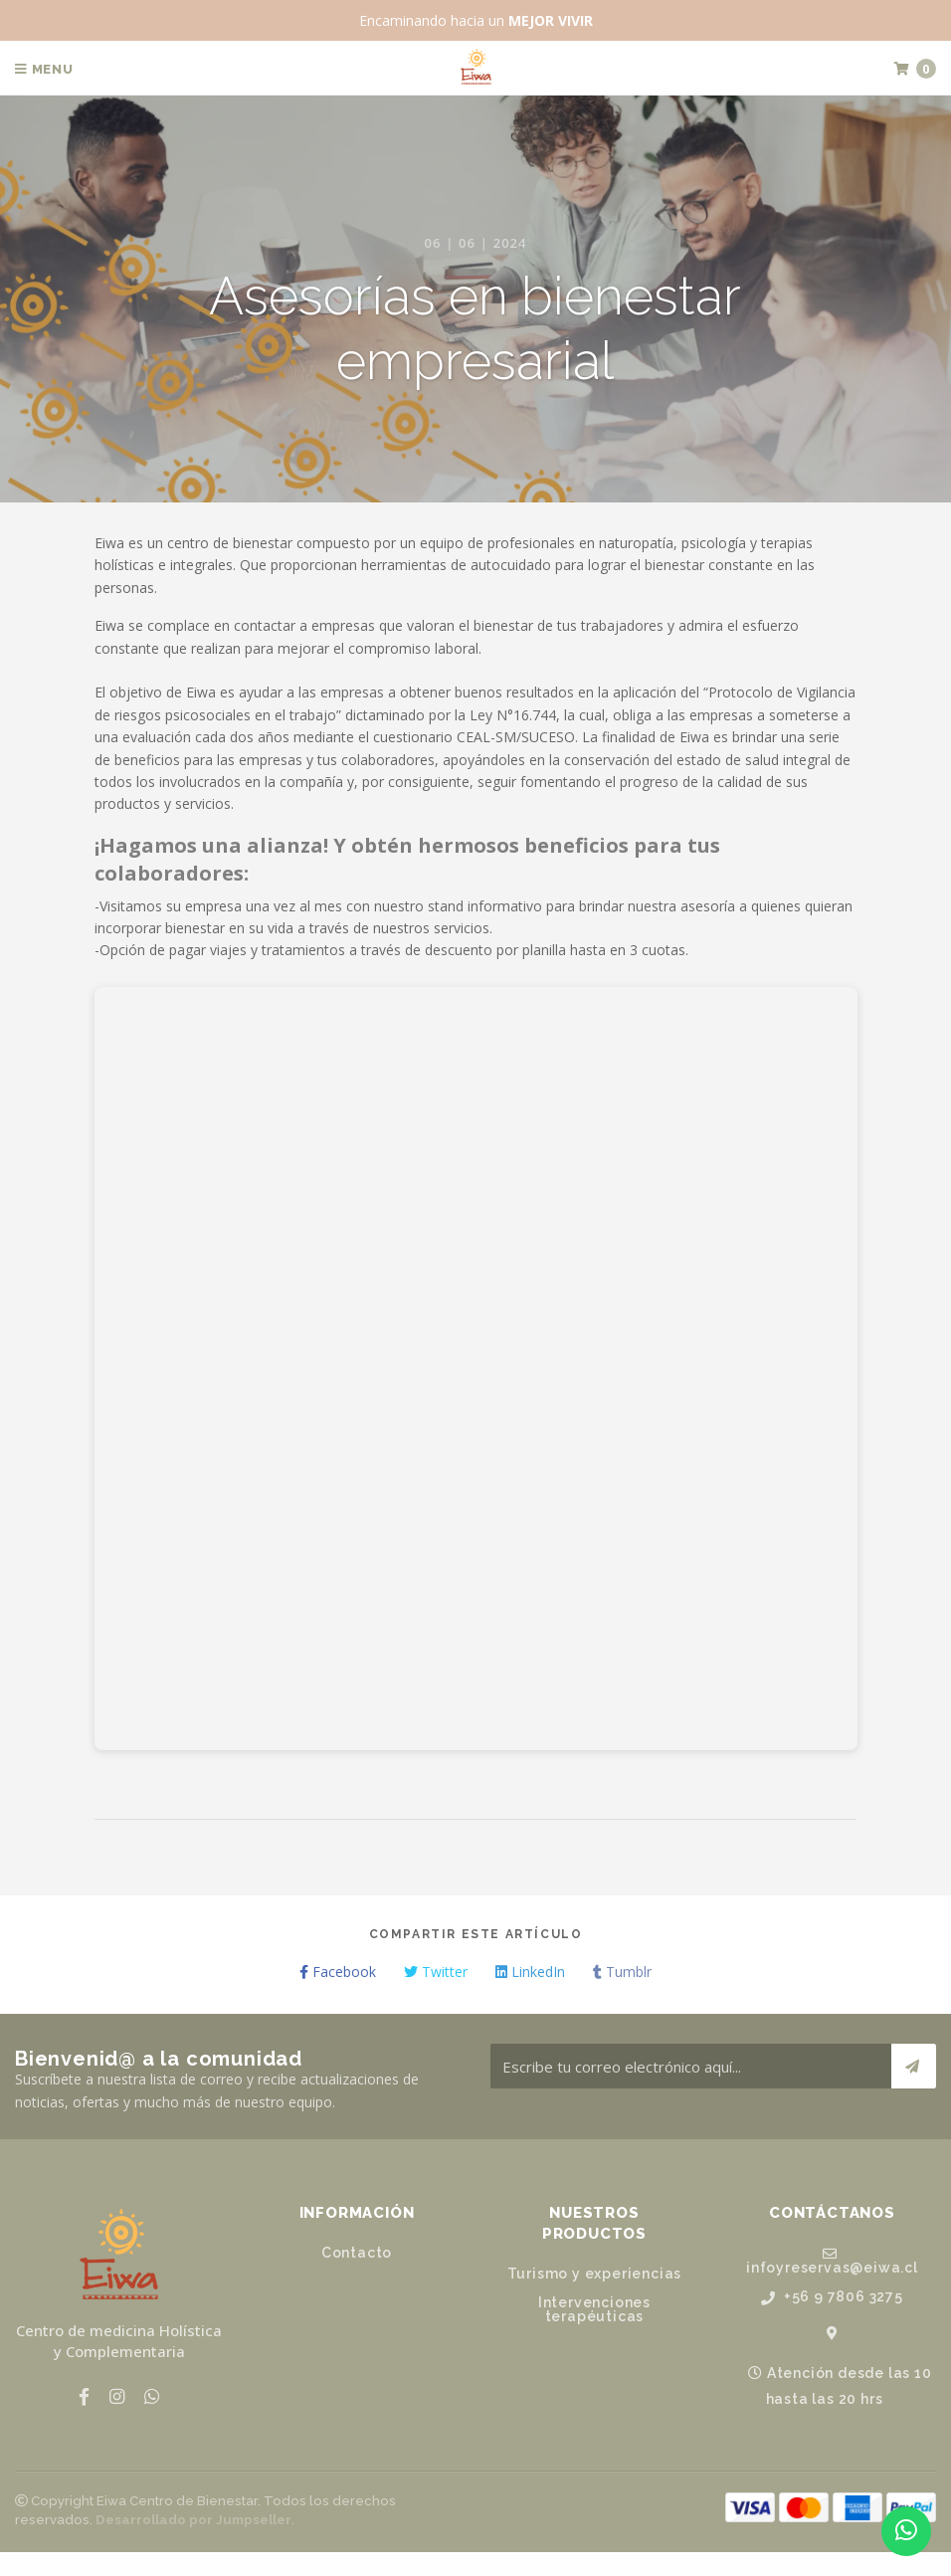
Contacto (356, 2253)
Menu (44, 69)
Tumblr (622, 1971)
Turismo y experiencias (594, 2273)
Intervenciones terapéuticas (594, 2309)
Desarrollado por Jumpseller (193, 2519)
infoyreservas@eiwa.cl (832, 2261)
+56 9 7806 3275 (832, 2296)
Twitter (436, 1971)
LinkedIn (530, 1971)
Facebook (337, 1971)
